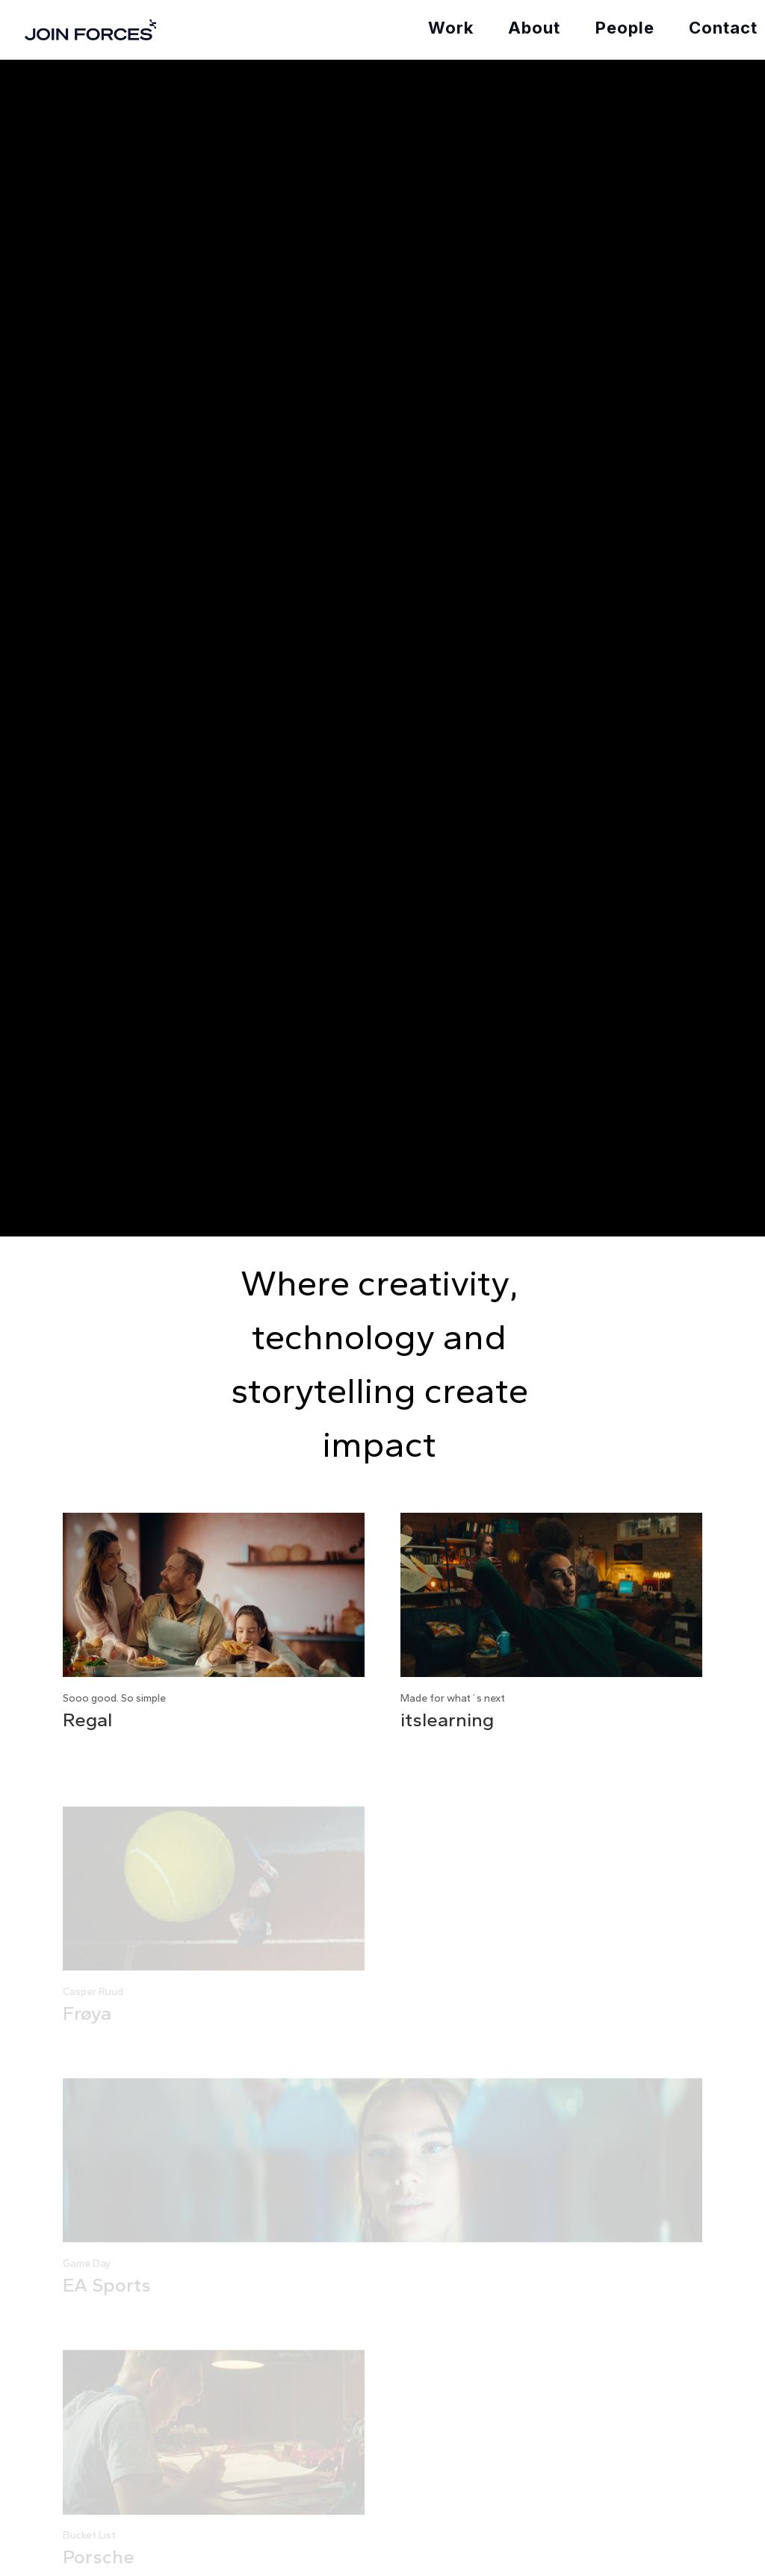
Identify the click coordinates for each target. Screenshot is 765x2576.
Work (451, 27)
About (534, 27)
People (624, 27)
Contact (723, 27)
